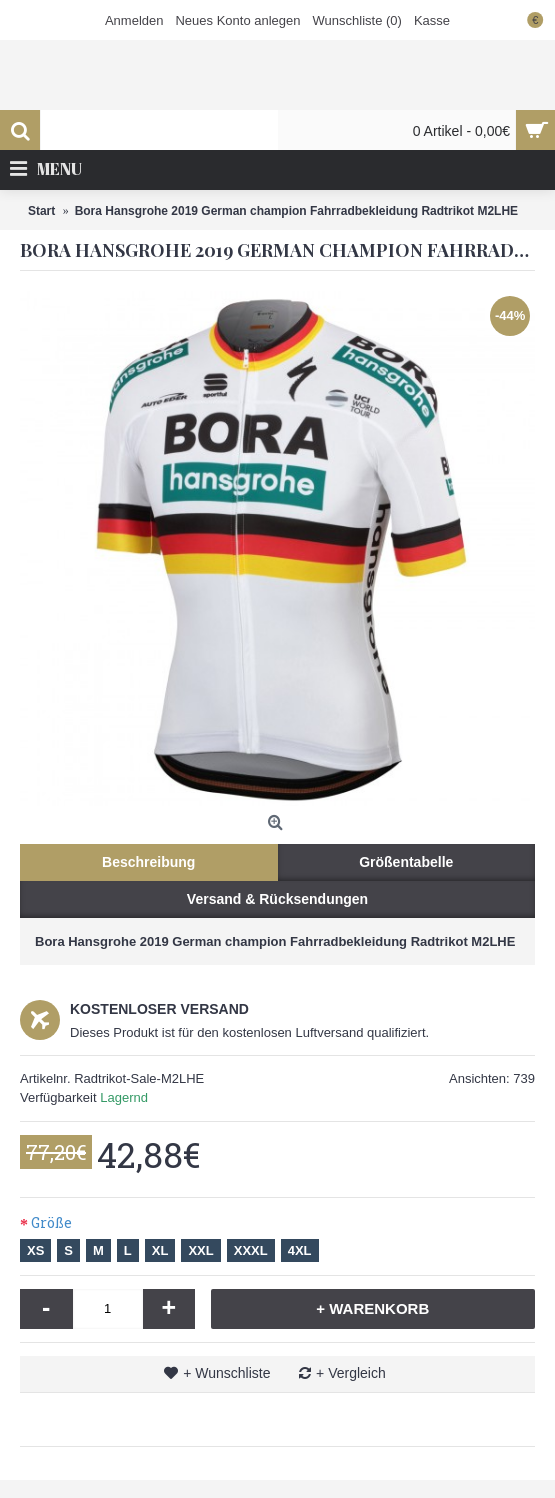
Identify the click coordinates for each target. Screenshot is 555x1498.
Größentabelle (406, 862)
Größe (51, 1222)
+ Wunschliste (226, 1373)
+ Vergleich (351, 1373)
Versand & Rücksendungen (277, 899)
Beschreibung (148, 862)
